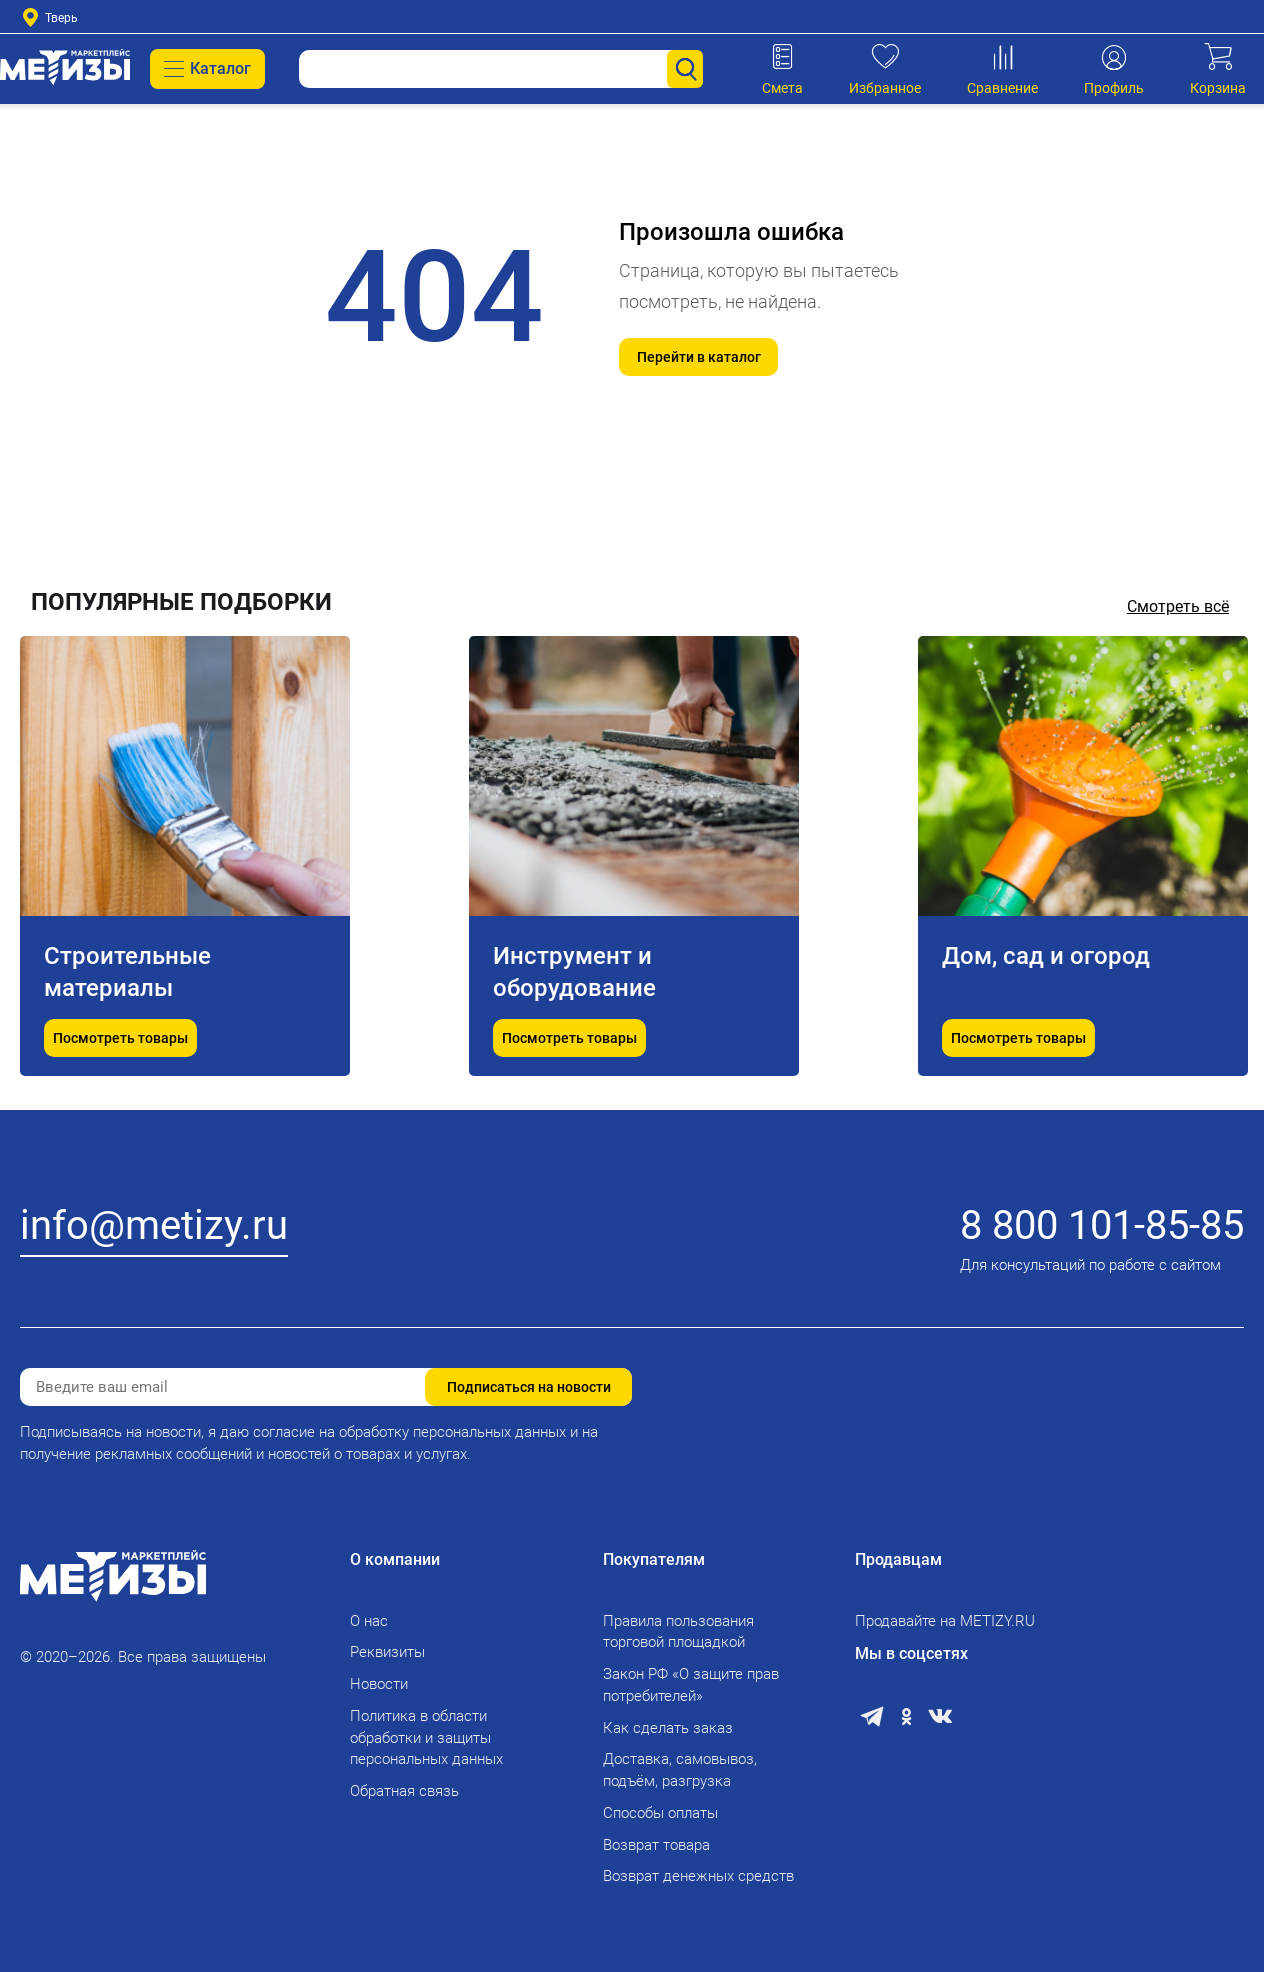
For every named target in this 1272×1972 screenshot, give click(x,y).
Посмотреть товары (120, 1038)
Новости (379, 1684)
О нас (369, 1621)
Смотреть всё (1178, 606)
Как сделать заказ (668, 1728)
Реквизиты (387, 1652)
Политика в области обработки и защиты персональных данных (426, 1738)
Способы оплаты (660, 1813)
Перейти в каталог (699, 357)
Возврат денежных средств (698, 1876)
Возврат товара (656, 1845)
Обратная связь (404, 1791)
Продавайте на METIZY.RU (945, 1621)
